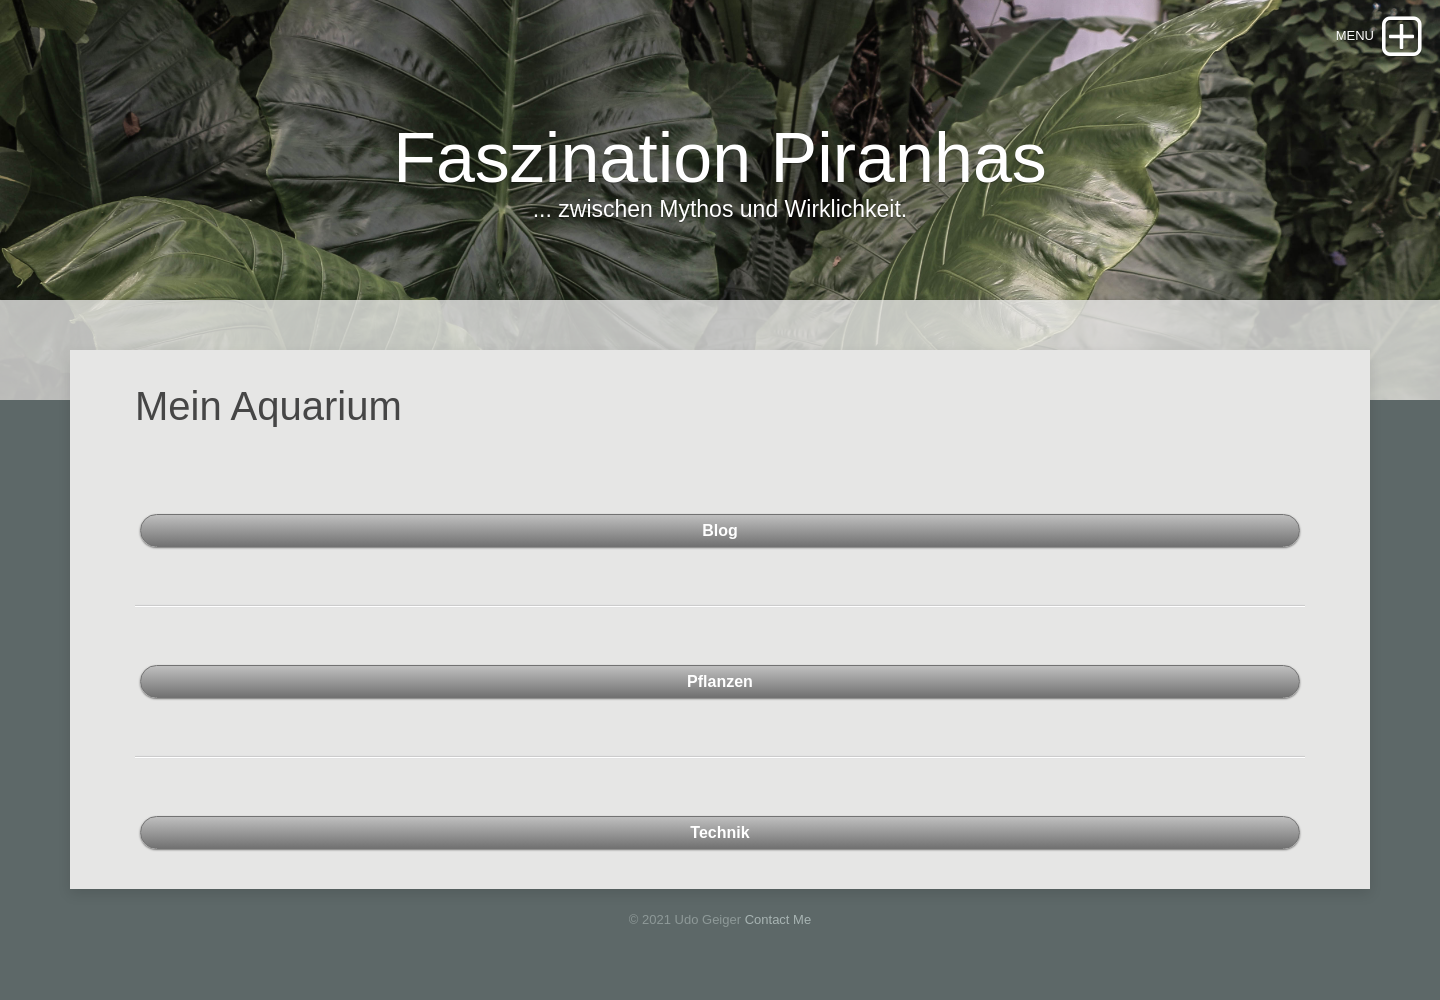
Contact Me (778, 919)
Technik (719, 832)
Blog (720, 530)
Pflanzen (720, 681)
